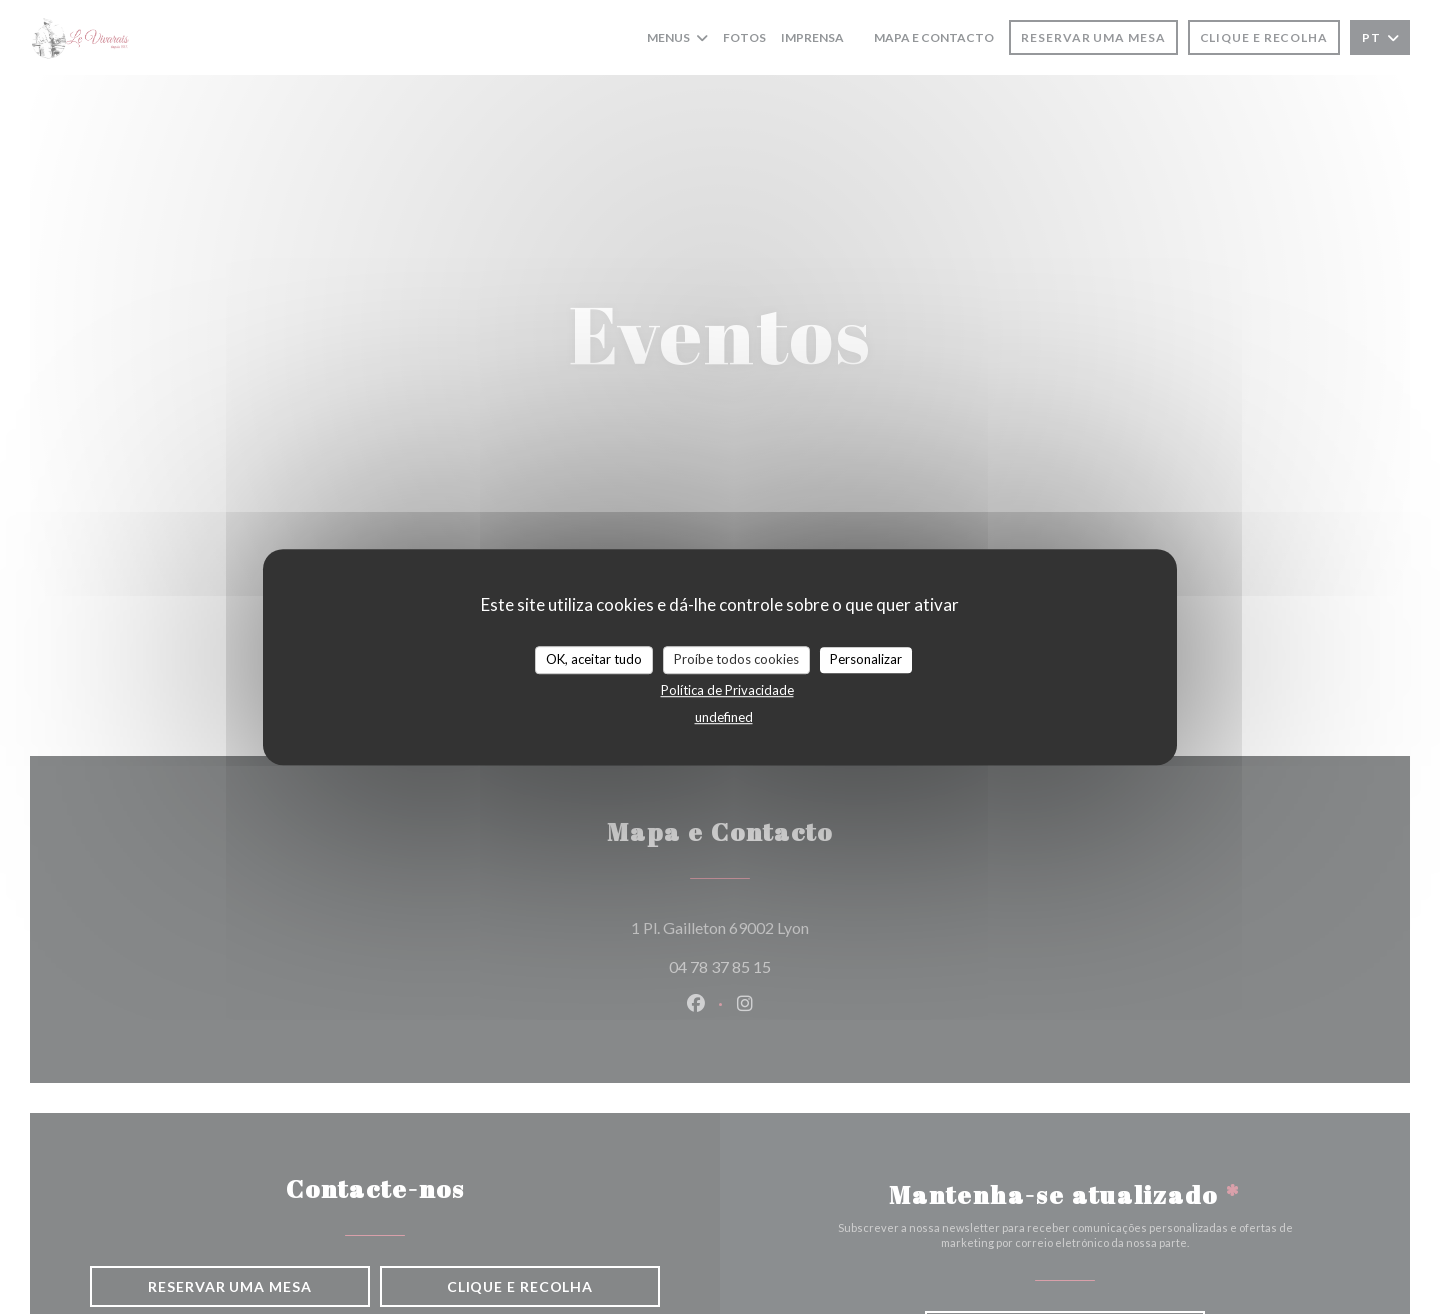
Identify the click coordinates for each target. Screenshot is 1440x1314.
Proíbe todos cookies (736, 659)
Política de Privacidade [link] (727, 690)
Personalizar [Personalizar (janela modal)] (866, 659)
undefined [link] (724, 717)
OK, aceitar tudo (594, 659)
